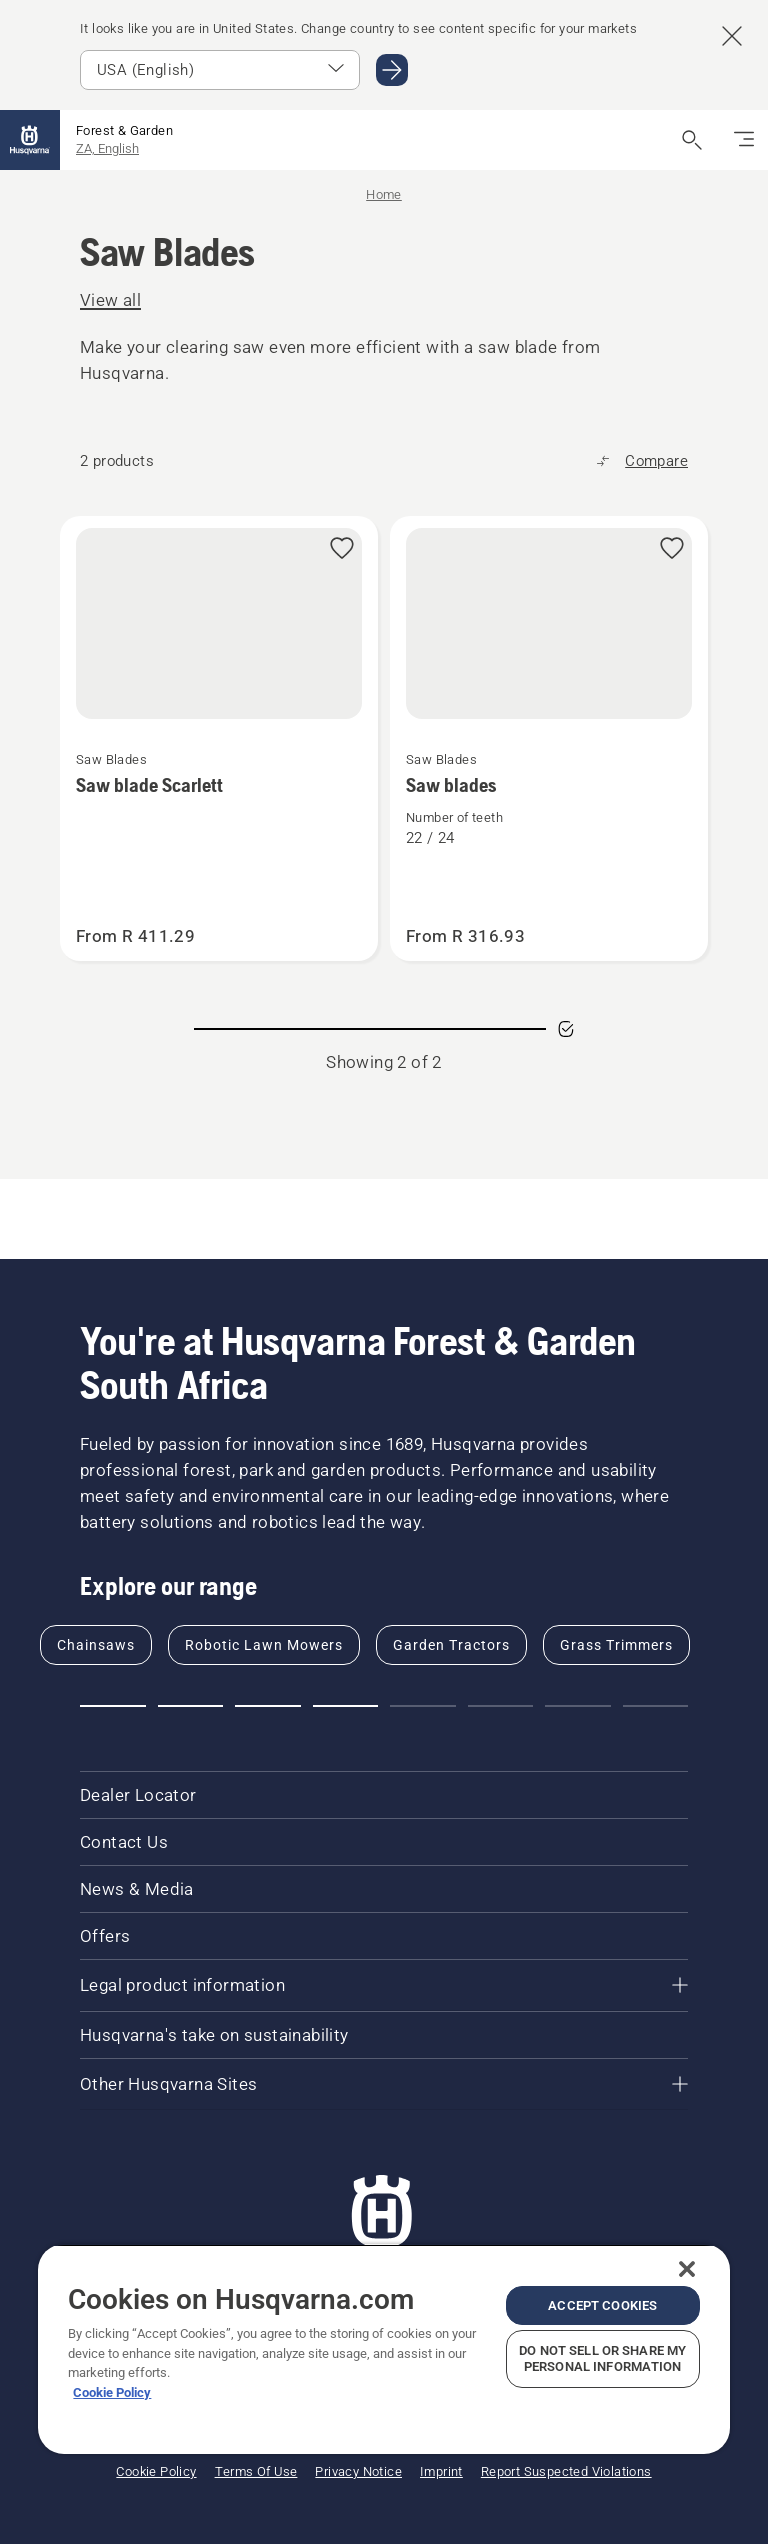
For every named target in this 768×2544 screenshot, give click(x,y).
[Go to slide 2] (191, 1706)
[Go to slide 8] (656, 1706)
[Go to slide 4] (346, 1706)
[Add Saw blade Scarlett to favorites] (342, 549)
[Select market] (220, 70)
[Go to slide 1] (113, 1706)
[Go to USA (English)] (392, 70)
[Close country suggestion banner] (732, 36)
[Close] (687, 2269)
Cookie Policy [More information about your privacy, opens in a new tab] (112, 2392)
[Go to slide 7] (578, 1706)
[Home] (30, 140)
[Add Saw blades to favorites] (672, 549)
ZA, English (107, 148)
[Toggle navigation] (744, 140)
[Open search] (692, 140)
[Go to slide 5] (423, 1706)
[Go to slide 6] (501, 1706)
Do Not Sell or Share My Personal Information (602, 2358)
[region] (383, 2349)
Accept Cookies (602, 2305)
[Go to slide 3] (268, 1706)
